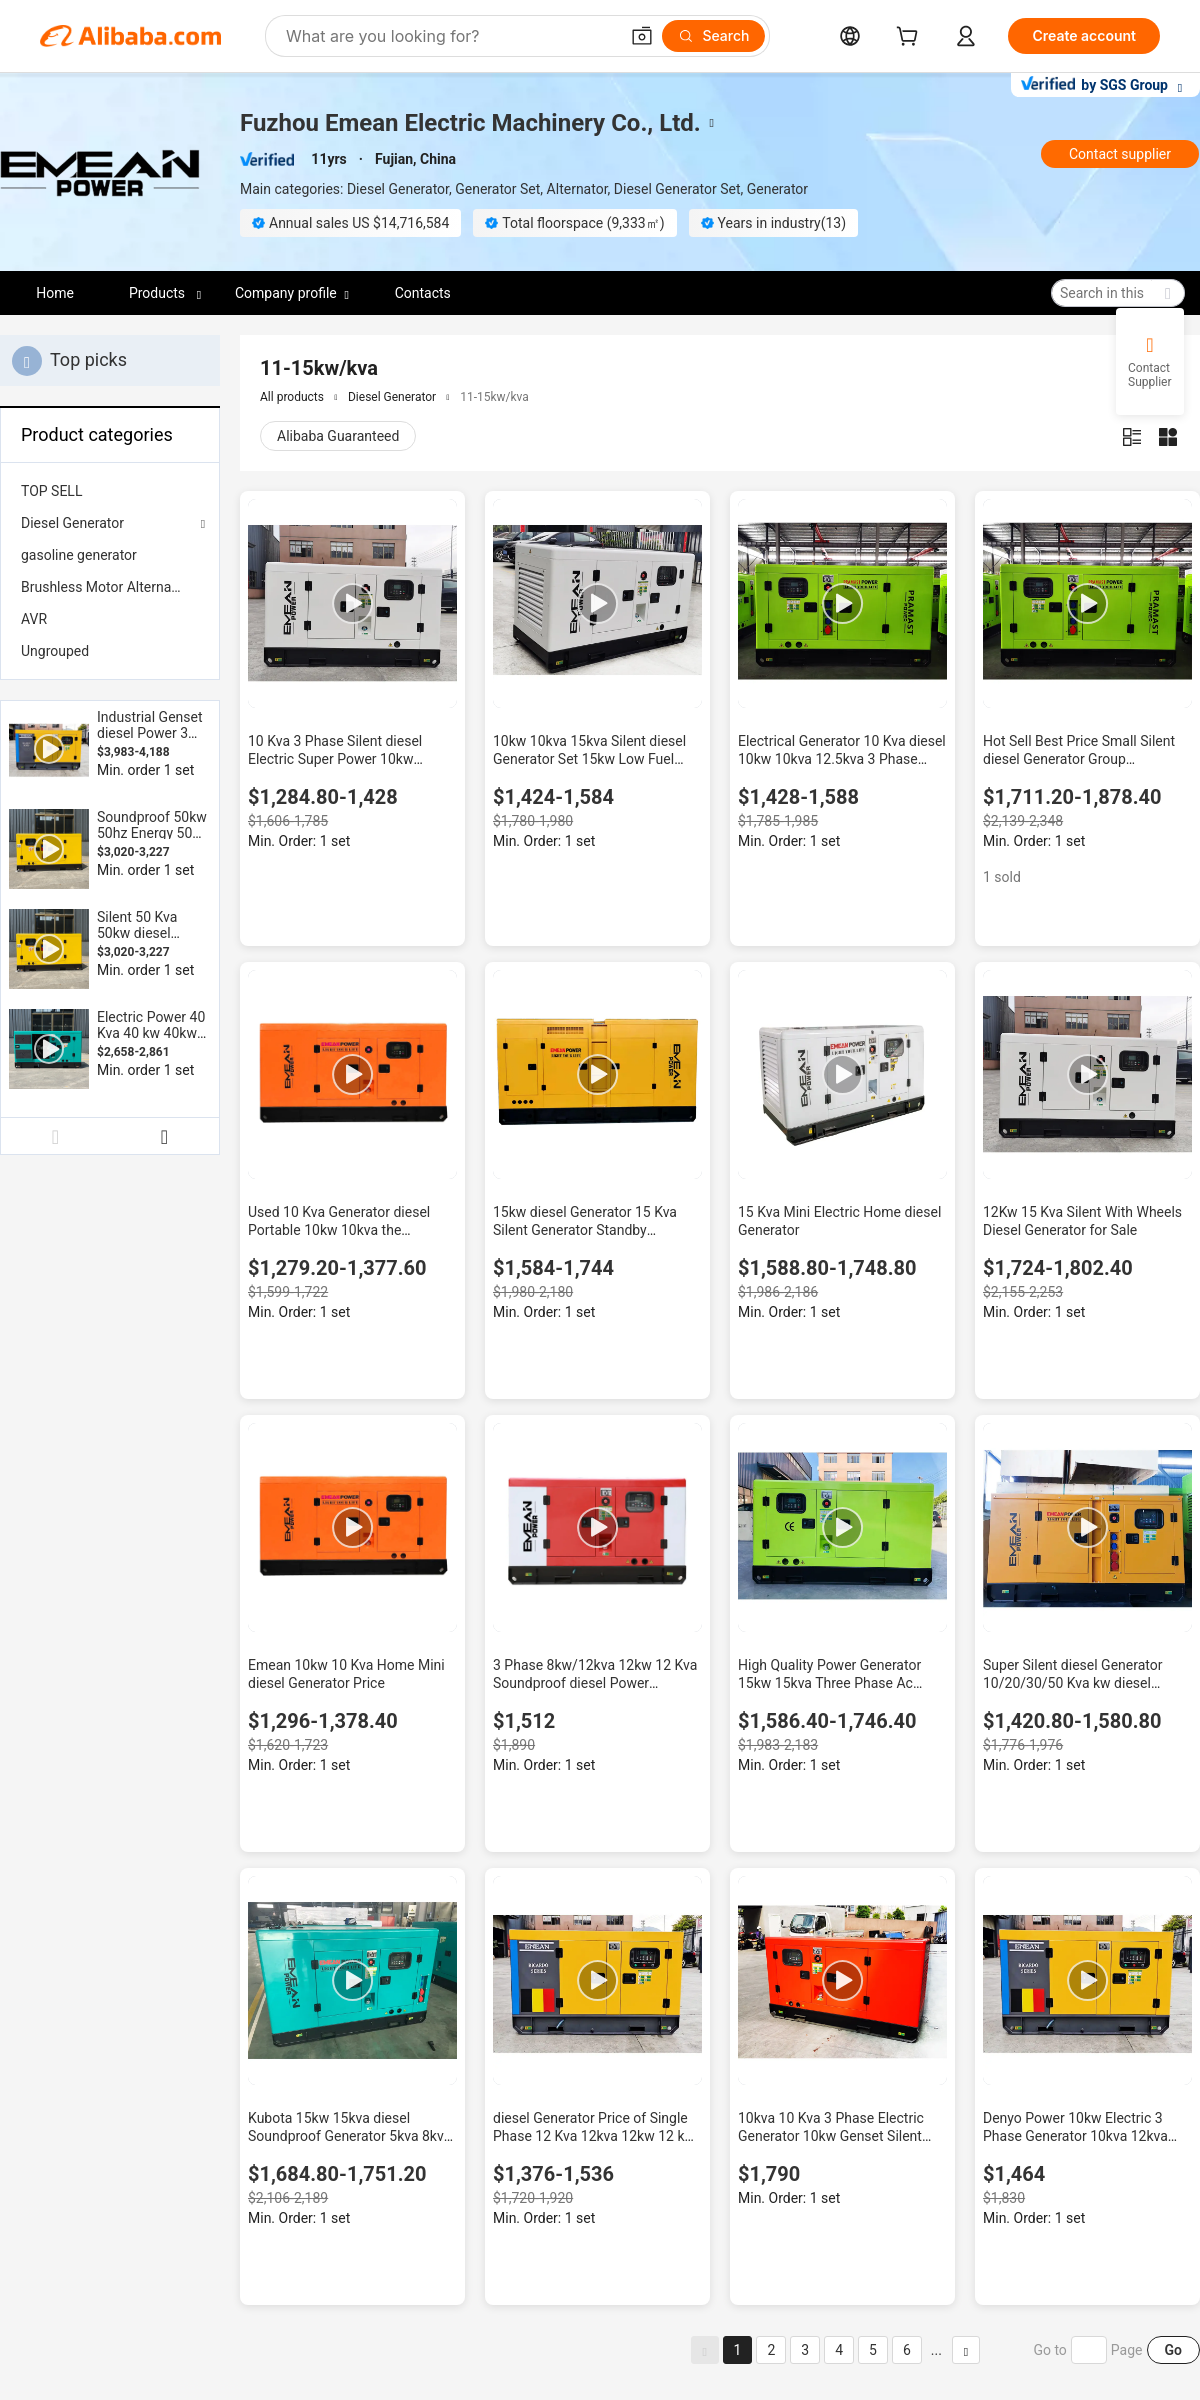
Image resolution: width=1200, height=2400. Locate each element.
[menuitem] (110, 491)
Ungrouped (55, 651)
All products (292, 397)
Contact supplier (1120, 154)
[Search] (713, 36)
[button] (642, 36)
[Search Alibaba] (450, 36)
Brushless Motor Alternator (105, 587)
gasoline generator (79, 555)
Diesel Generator (72, 523)
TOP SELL (51, 491)
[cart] (911, 38)
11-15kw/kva (494, 397)
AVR (34, 619)
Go (1173, 2350)
